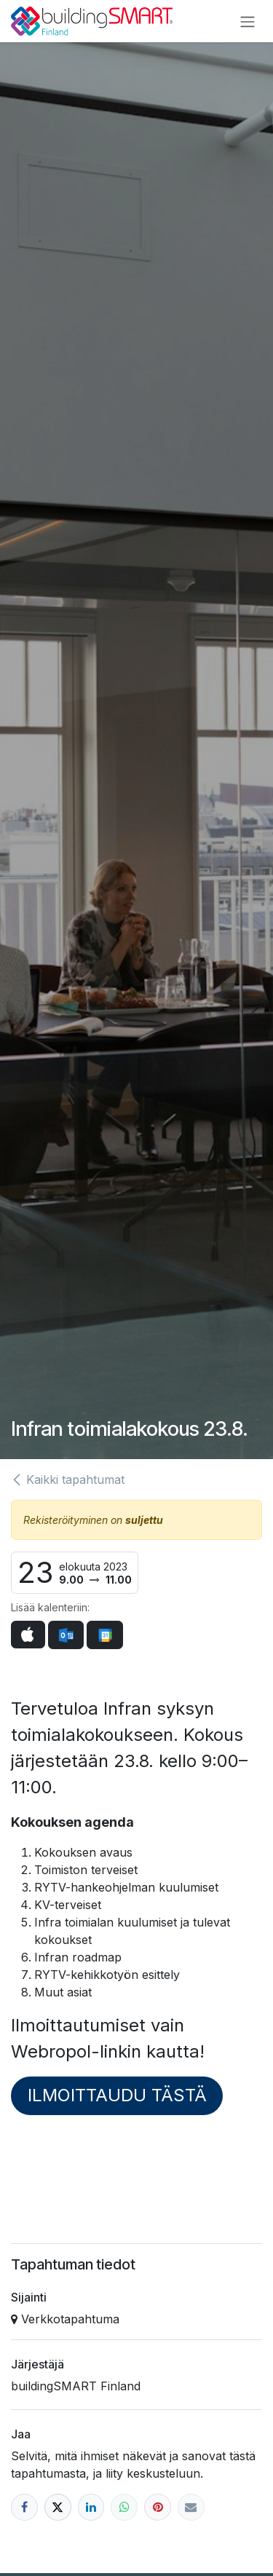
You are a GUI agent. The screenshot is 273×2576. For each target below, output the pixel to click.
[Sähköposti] (191, 2507)
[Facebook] (24, 2507)
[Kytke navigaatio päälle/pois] (247, 21)
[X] (57, 2507)
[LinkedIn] (91, 2507)
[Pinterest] (157, 2507)
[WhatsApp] (124, 2507)
